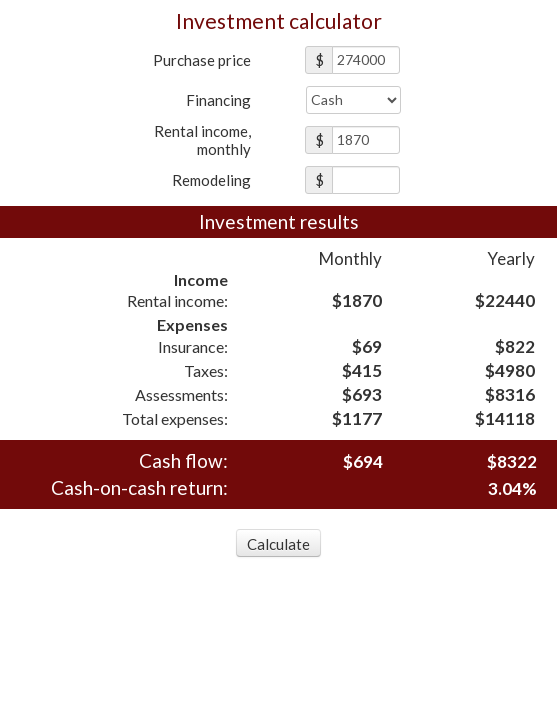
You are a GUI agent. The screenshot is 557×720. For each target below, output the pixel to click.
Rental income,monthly (202, 140)
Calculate (278, 544)
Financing (218, 100)
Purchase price (202, 60)
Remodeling (211, 180)
